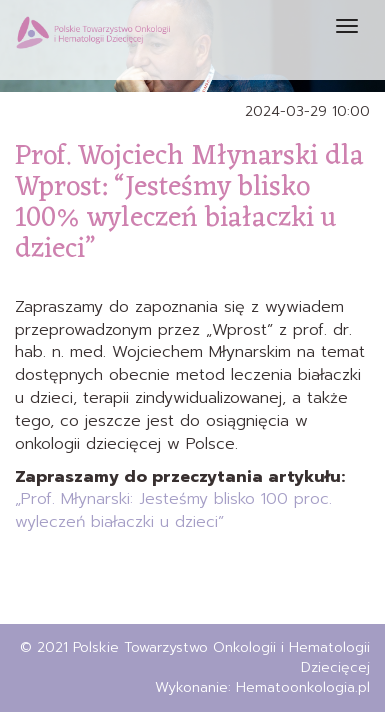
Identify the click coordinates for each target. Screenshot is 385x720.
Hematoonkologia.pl (303, 687)
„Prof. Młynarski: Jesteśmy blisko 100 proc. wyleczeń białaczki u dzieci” (173, 510)
